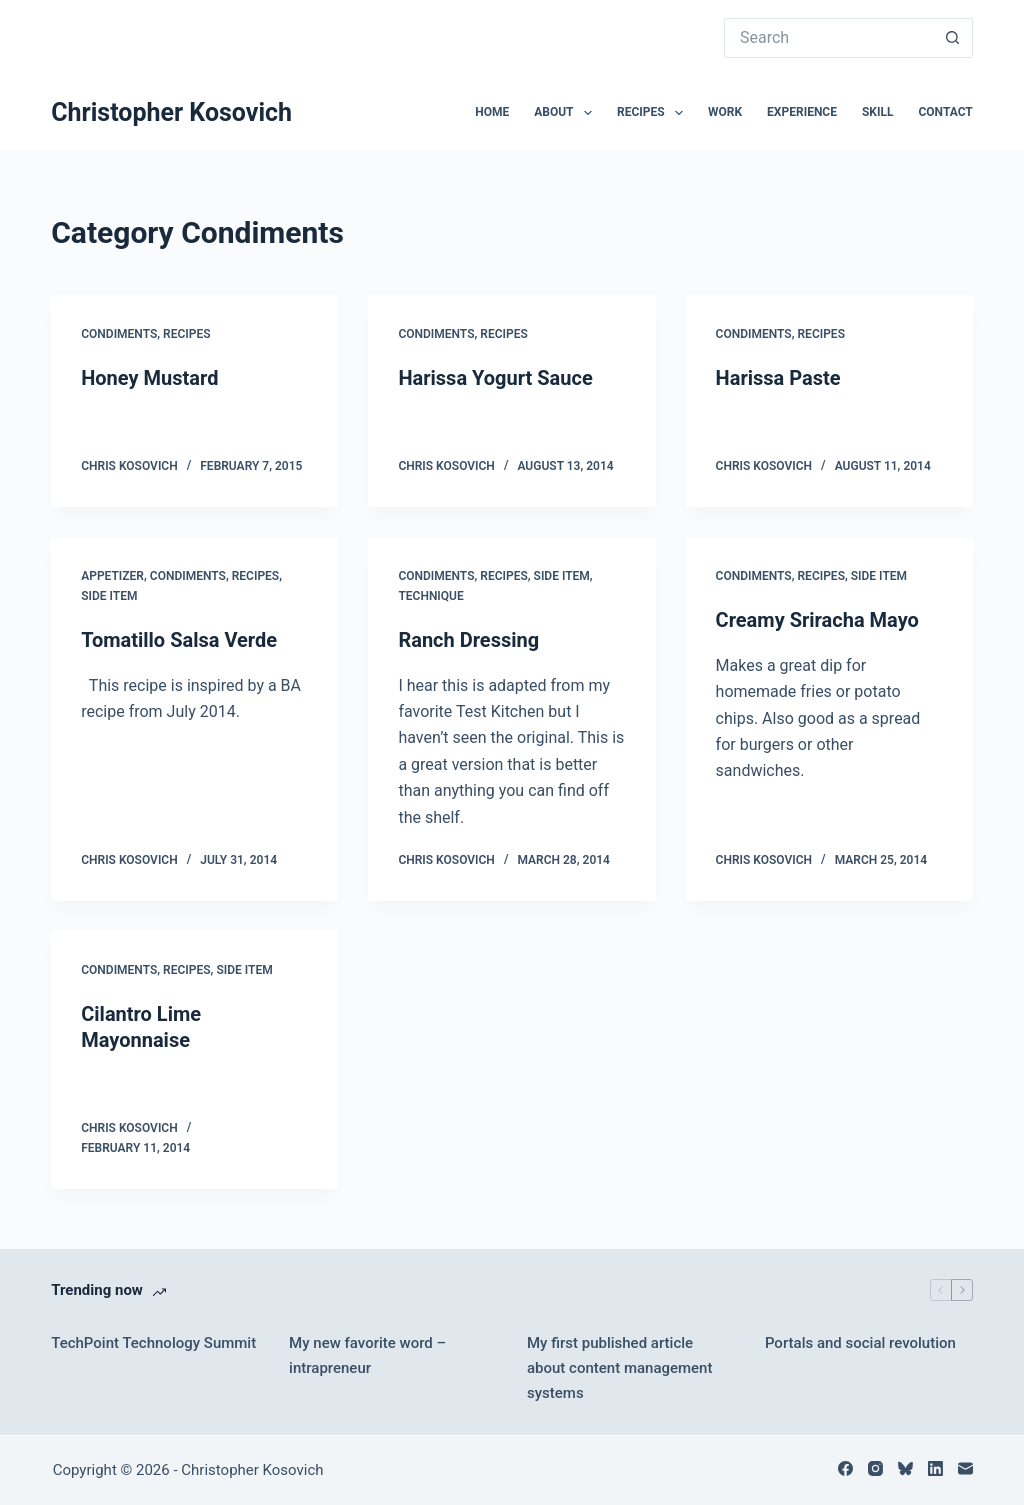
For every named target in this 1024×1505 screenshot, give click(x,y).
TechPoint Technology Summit (153, 1343)
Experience (802, 112)
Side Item (109, 596)
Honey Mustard (149, 378)
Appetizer (112, 576)
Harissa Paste (778, 378)
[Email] (965, 1468)
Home (492, 112)
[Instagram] (875, 1468)
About (567, 113)
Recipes (654, 113)
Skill (878, 112)
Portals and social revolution (860, 1343)
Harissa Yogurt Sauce (495, 378)
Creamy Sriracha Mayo (817, 620)
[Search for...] (828, 38)
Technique (430, 596)
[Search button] (953, 38)
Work (725, 112)
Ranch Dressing (468, 640)
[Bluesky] (905, 1468)
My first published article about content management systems (619, 1368)
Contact (945, 112)
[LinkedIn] (935, 1468)
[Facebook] (845, 1468)
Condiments (119, 334)
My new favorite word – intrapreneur (367, 1355)
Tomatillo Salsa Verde (179, 640)
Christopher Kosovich (171, 112)
